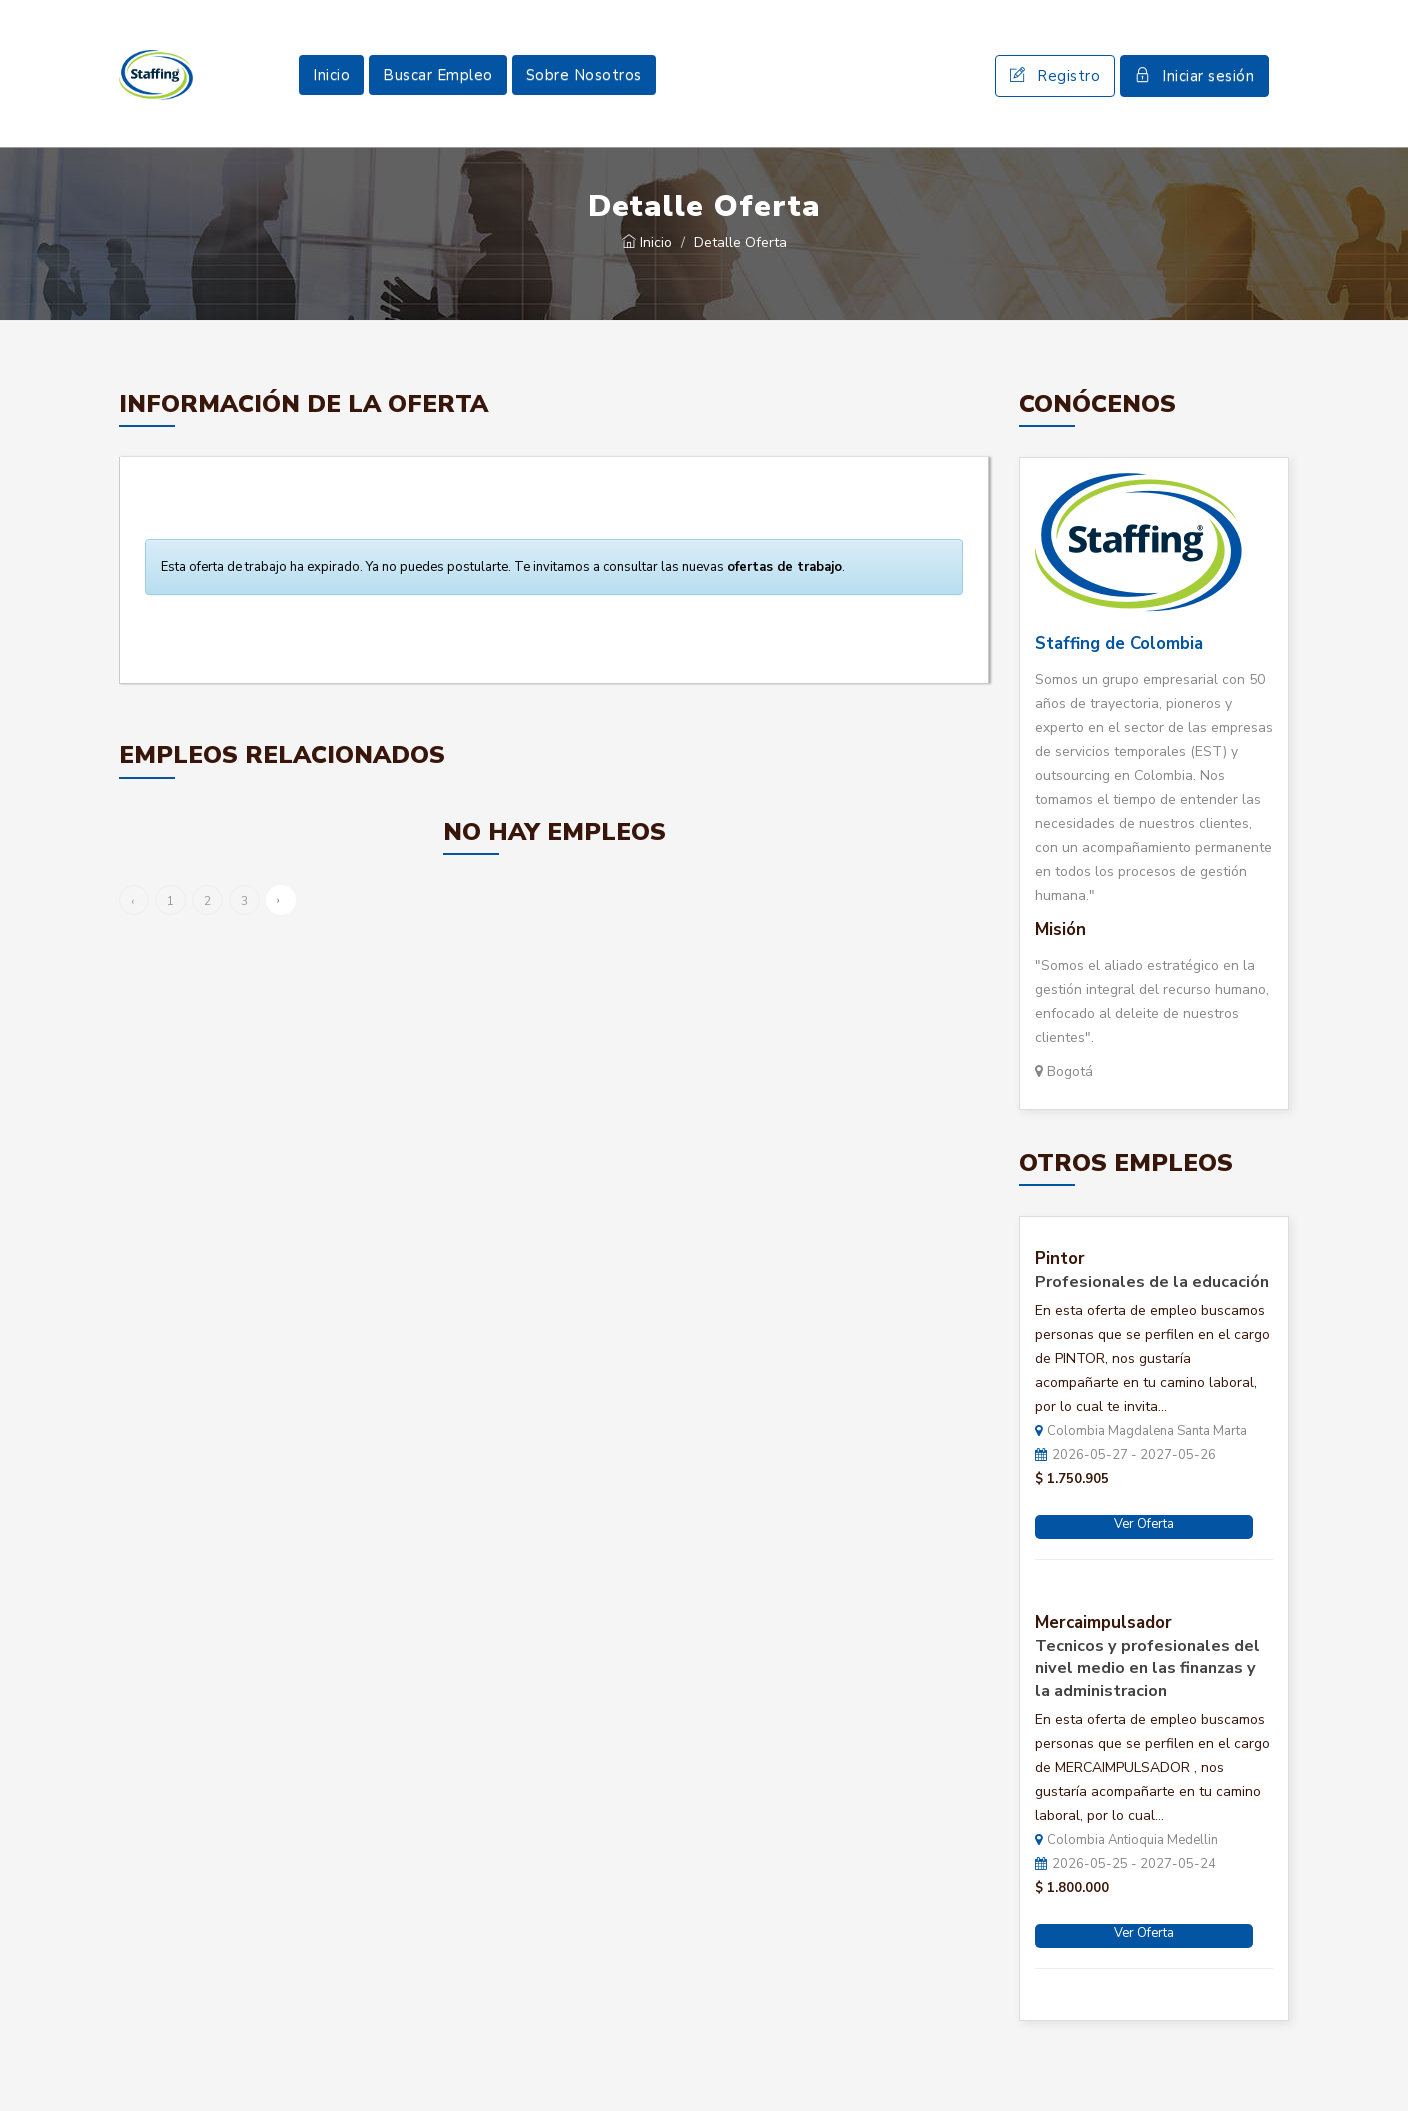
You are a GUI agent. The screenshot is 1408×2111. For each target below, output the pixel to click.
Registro (1055, 76)
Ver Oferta (1144, 1524)
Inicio (331, 75)
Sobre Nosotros (584, 75)
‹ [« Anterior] (132, 901)
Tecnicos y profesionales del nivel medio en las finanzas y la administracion (1147, 1669)
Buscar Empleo (438, 75)
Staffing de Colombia (1119, 643)
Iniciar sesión (1194, 76)
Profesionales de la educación (1152, 1282)
